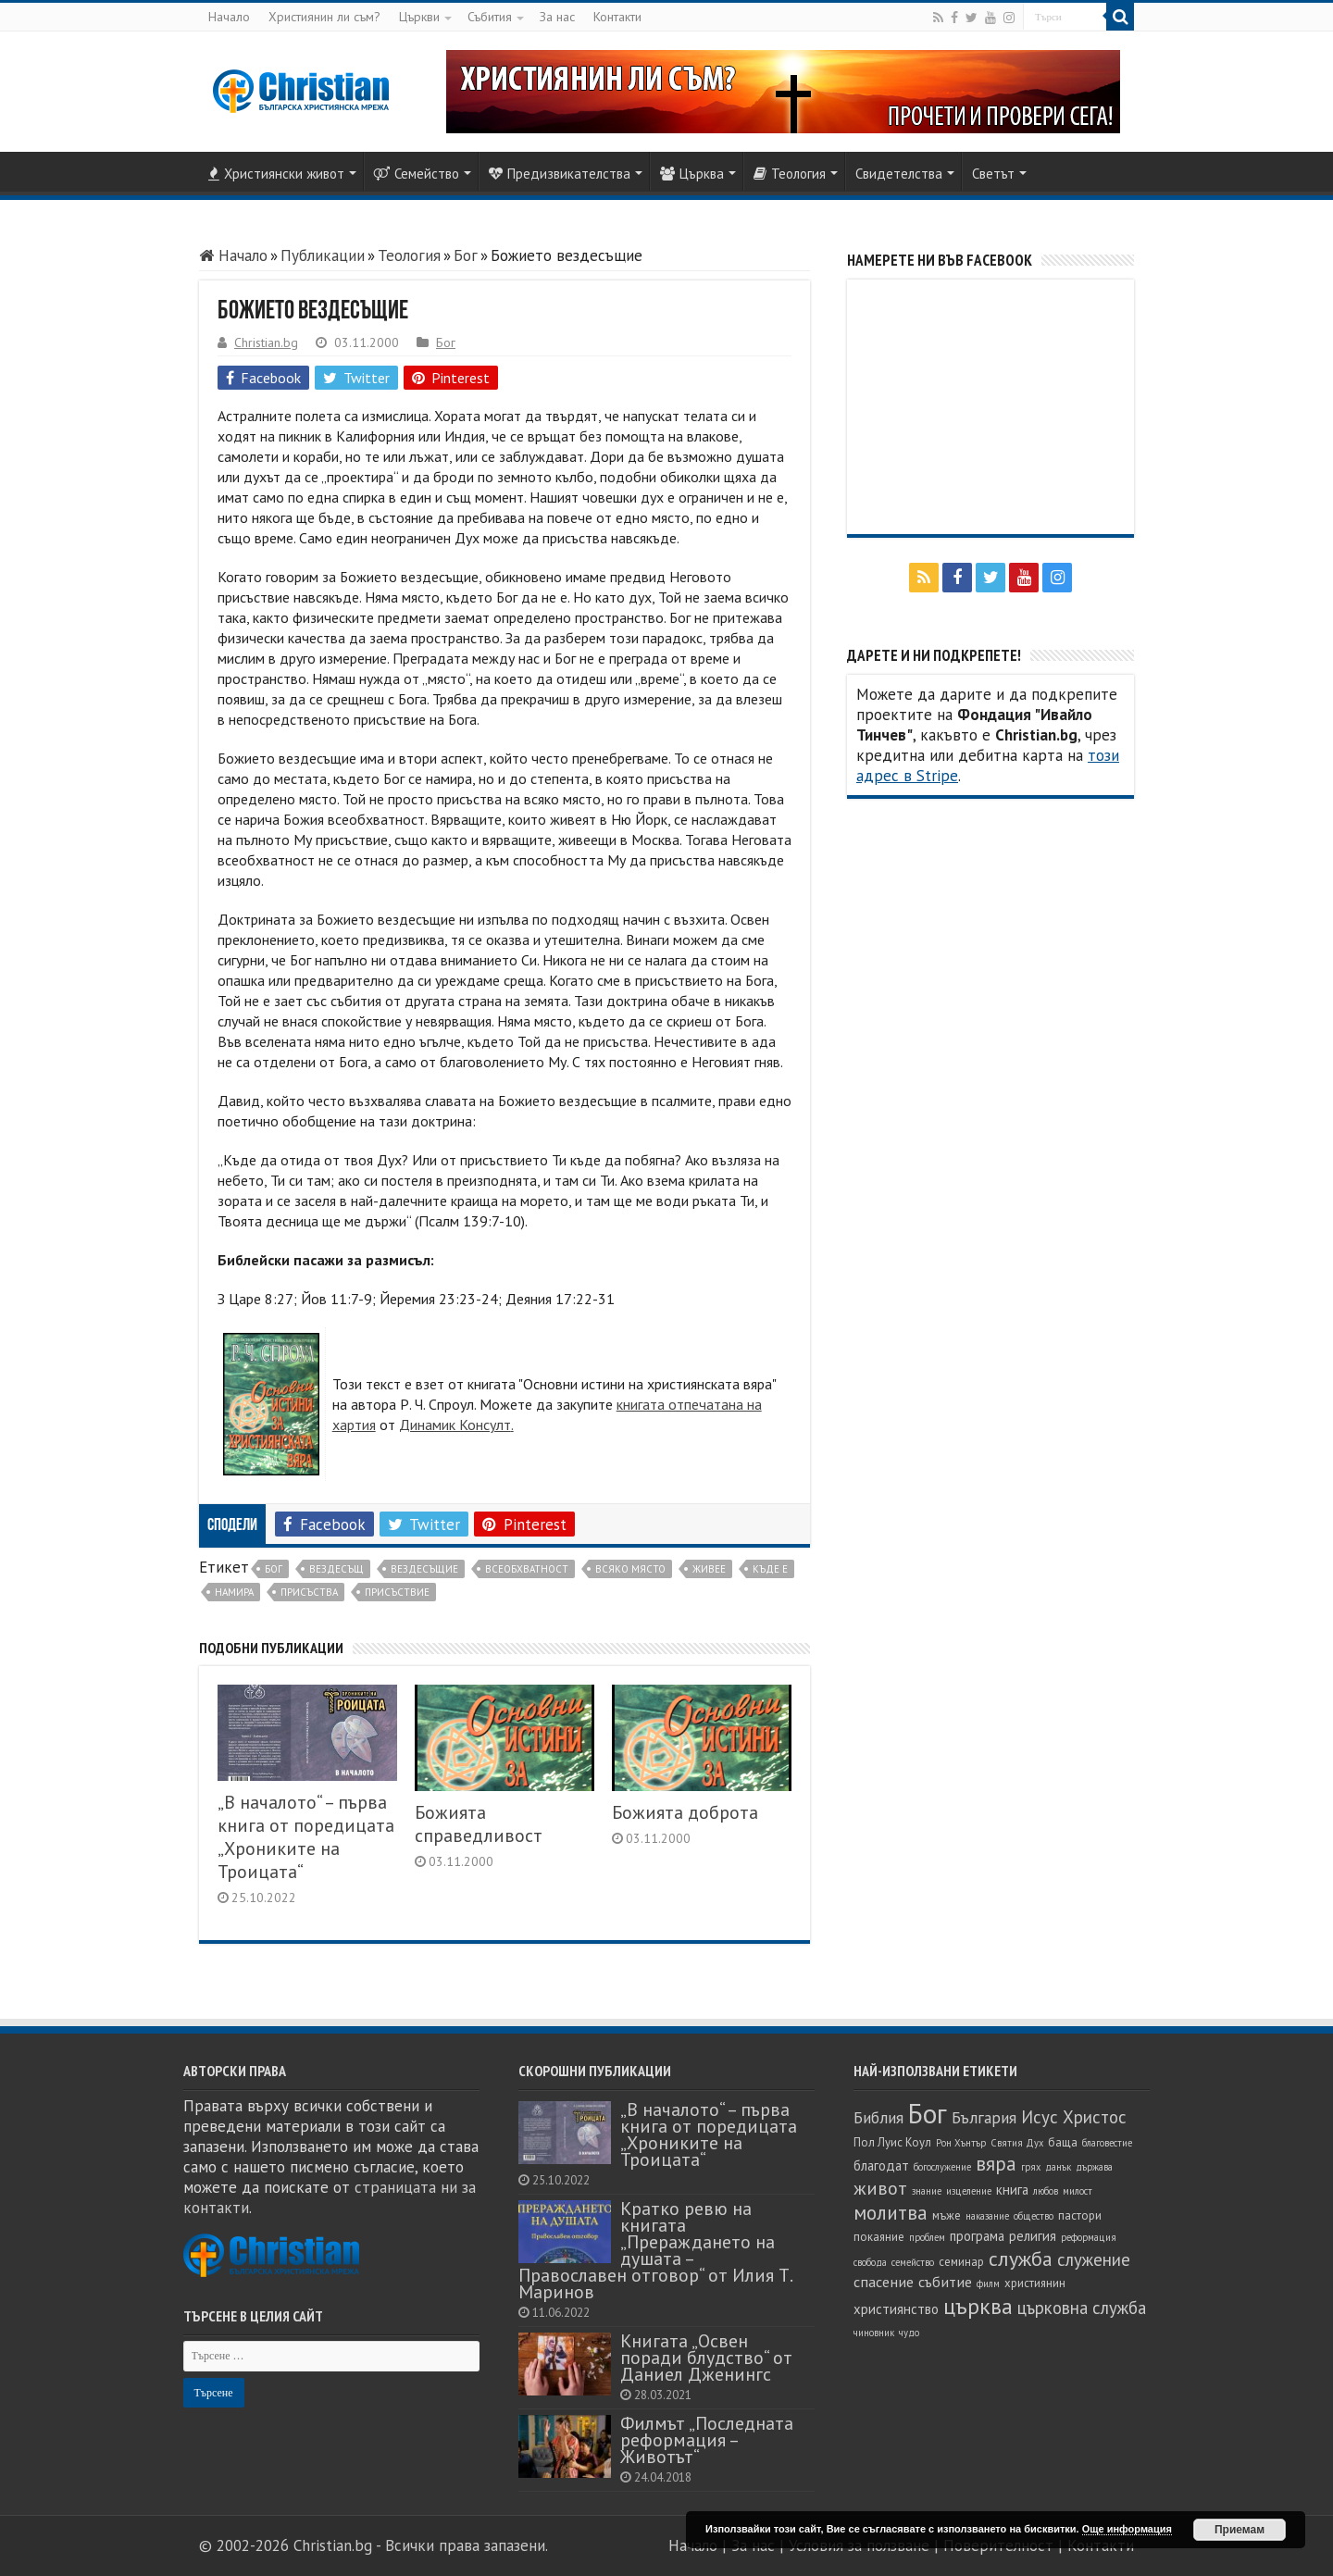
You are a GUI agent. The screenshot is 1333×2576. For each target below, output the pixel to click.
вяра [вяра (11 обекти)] (996, 2163)
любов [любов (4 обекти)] (1045, 2190)
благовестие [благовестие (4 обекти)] (1107, 2142)
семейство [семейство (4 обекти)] (912, 2262)
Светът (993, 173)
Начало (229, 16)
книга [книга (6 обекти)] (1012, 2189)
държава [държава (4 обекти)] (1094, 2166)
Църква (692, 173)
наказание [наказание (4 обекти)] (987, 2215)
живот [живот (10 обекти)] (880, 2188)
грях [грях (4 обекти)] (1030, 2166)
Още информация (1127, 2528)
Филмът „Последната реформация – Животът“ (706, 2439)
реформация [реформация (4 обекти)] (1088, 2237)
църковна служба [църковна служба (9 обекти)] (1081, 2307)
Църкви (419, 16)
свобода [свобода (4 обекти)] (870, 2262)
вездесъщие (424, 1568)
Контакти (617, 16)
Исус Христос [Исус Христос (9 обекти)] (1074, 2117)
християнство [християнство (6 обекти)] (896, 2309)
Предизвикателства (559, 173)
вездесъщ (336, 1568)
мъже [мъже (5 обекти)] (946, 2215)
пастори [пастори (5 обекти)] (1080, 2215)
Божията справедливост (478, 1823)
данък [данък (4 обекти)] (1058, 2166)
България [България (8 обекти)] (984, 2117)
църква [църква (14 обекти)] (978, 2306)
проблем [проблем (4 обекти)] (927, 2237)
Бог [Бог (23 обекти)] (927, 2113)
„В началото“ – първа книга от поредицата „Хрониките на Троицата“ (306, 1836)
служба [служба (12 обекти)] (1021, 2258)
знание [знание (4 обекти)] (926, 2190)
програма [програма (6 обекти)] (977, 2236)
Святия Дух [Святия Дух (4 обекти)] (1016, 2142)
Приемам (1239, 2529)
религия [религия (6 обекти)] (1032, 2236)
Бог (466, 255)
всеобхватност (526, 1568)
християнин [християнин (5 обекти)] (1034, 2283)
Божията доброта (685, 1811)
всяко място (630, 1568)
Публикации (322, 255)
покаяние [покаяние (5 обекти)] (878, 2237)
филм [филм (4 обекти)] (988, 2283)
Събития (489, 16)
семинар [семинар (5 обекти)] (961, 2262)
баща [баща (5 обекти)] (1063, 2142)
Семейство (416, 173)
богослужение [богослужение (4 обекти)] (942, 2166)
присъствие (397, 1592)
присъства (309, 1592)
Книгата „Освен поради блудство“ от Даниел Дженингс (706, 2357)
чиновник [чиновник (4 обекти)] (873, 2332)
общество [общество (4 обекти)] (1033, 2215)
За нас (557, 16)
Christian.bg (266, 342)
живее (709, 1568)
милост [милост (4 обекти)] (1077, 2190)
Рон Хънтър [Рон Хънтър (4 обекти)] (961, 2142)
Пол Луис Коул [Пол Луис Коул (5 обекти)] (892, 2142)
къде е (770, 1568)
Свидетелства (898, 173)
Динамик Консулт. (456, 1424)
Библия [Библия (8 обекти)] (878, 2117)
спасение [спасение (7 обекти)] (883, 2281)
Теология (790, 173)
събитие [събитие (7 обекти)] (945, 2281)
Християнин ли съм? (324, 16)
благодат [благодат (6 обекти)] (881, 2165)
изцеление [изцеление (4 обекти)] (968, 2190)
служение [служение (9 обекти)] (1093, 2259)
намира (234, 1592)
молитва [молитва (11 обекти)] (890, 2212)
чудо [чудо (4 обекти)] (909, 2332)
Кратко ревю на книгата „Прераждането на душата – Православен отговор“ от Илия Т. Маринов (654, 2249)
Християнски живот (276, 173)
